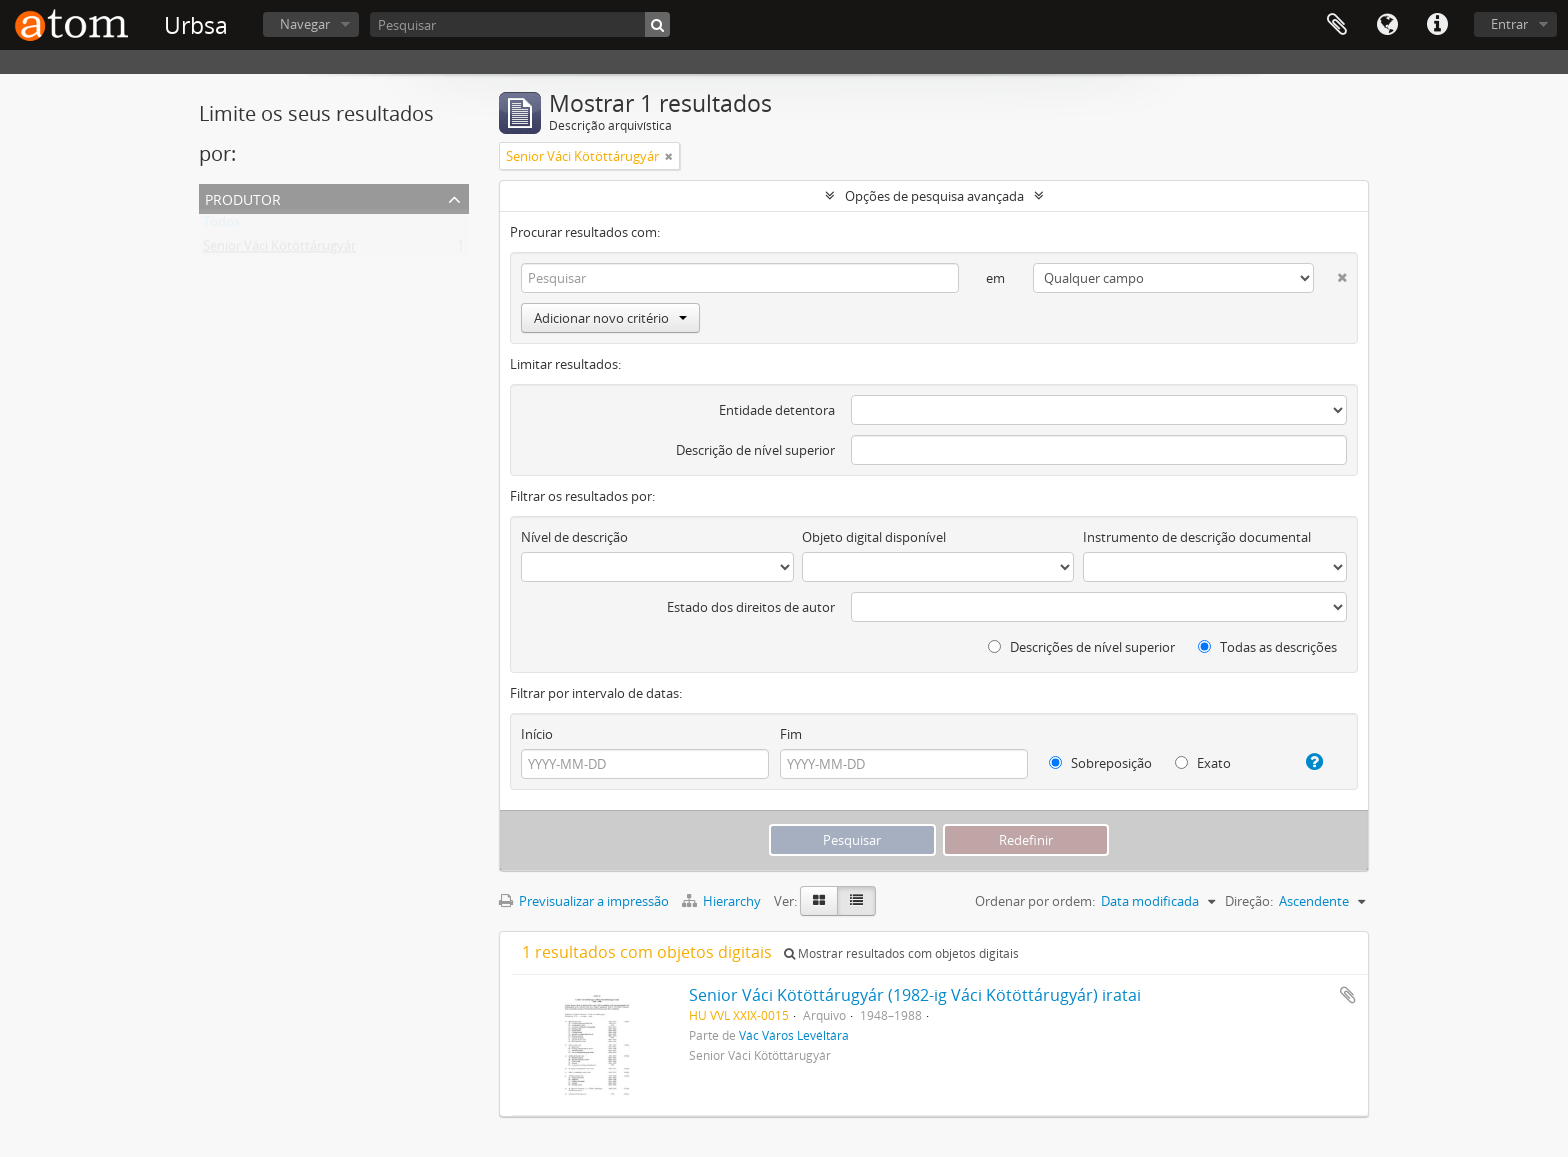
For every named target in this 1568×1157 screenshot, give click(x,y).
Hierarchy (723, 901)
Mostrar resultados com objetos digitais (901, 953)
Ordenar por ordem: (1035, 901)
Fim (791, 734)
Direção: (1249, 901)
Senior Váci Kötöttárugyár (279, 250)
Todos (221, 226)
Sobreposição (1100, 763)
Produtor (243, 197)
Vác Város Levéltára (794, 1035)
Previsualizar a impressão (584, 901)
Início (537, 734)
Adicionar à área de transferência (1348, 995)
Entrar (1509, 24)
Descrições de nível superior (1081, 647)
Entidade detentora (777, 410)
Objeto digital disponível (874, 537)
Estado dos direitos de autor (751, 607)
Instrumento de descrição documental (1197, 537)
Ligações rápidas (1437, 25)
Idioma (1387, 25)
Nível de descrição (574, 537)
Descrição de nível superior (755, 450)
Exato (1203, 763)
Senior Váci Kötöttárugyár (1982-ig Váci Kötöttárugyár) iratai (915, 995)
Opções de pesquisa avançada (934, 196)
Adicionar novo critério (610, 318)
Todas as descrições (1267, 647)
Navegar (305, 24)
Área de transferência (1337, 25)
